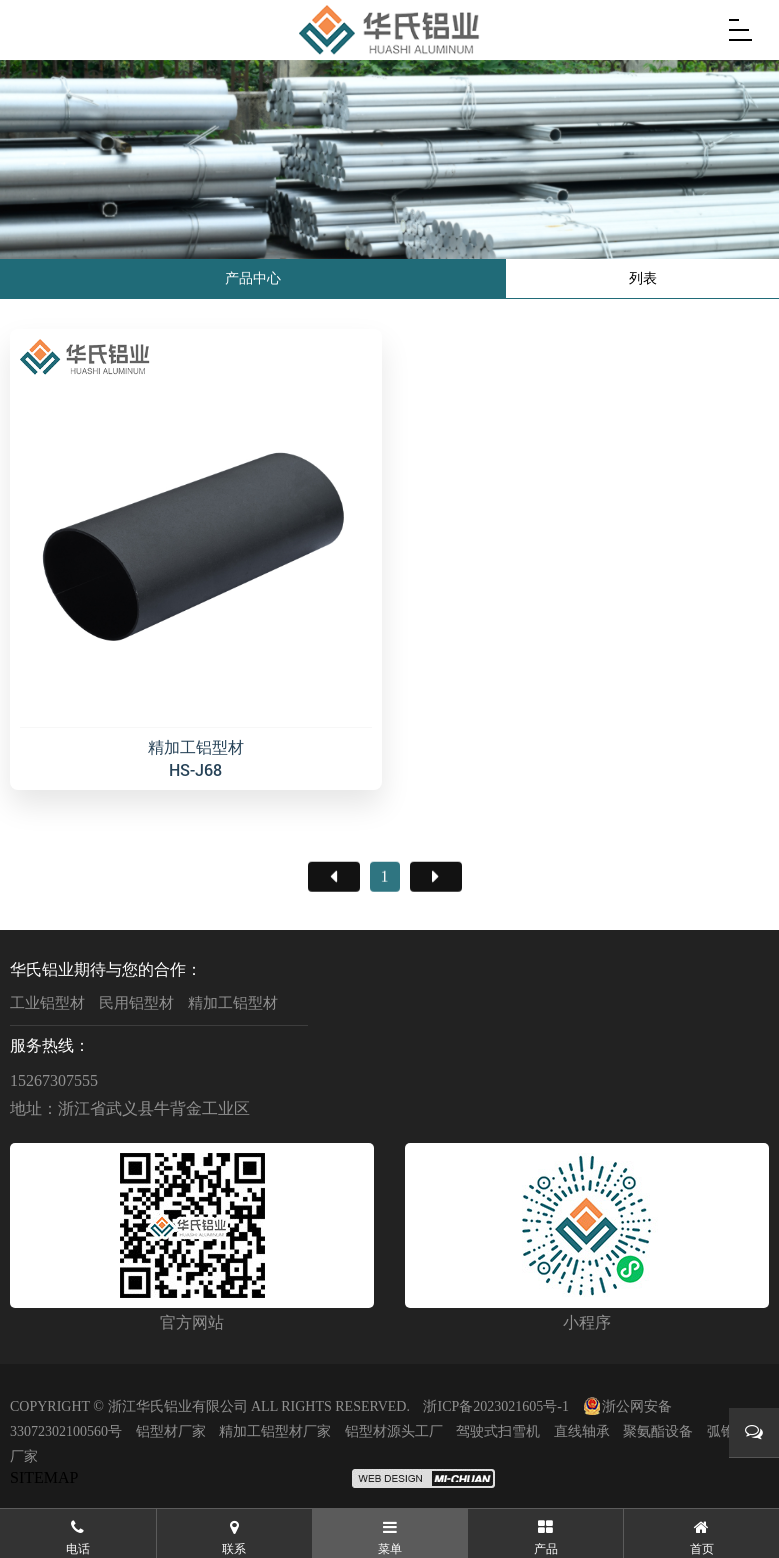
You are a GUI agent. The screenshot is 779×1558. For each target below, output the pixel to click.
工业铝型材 (47, 1003)
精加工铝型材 (233, 1003)
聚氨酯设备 (658, 1431)
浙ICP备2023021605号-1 (495, 1406)
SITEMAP (44, 1477)
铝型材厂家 (171, 1431)
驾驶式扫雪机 (498, 1431)
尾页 (436, 932)
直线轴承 (582, 1431)
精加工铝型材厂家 (275, 1431)
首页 (334, 932)
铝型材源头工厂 (394, 1431)
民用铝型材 (136, 1003)
